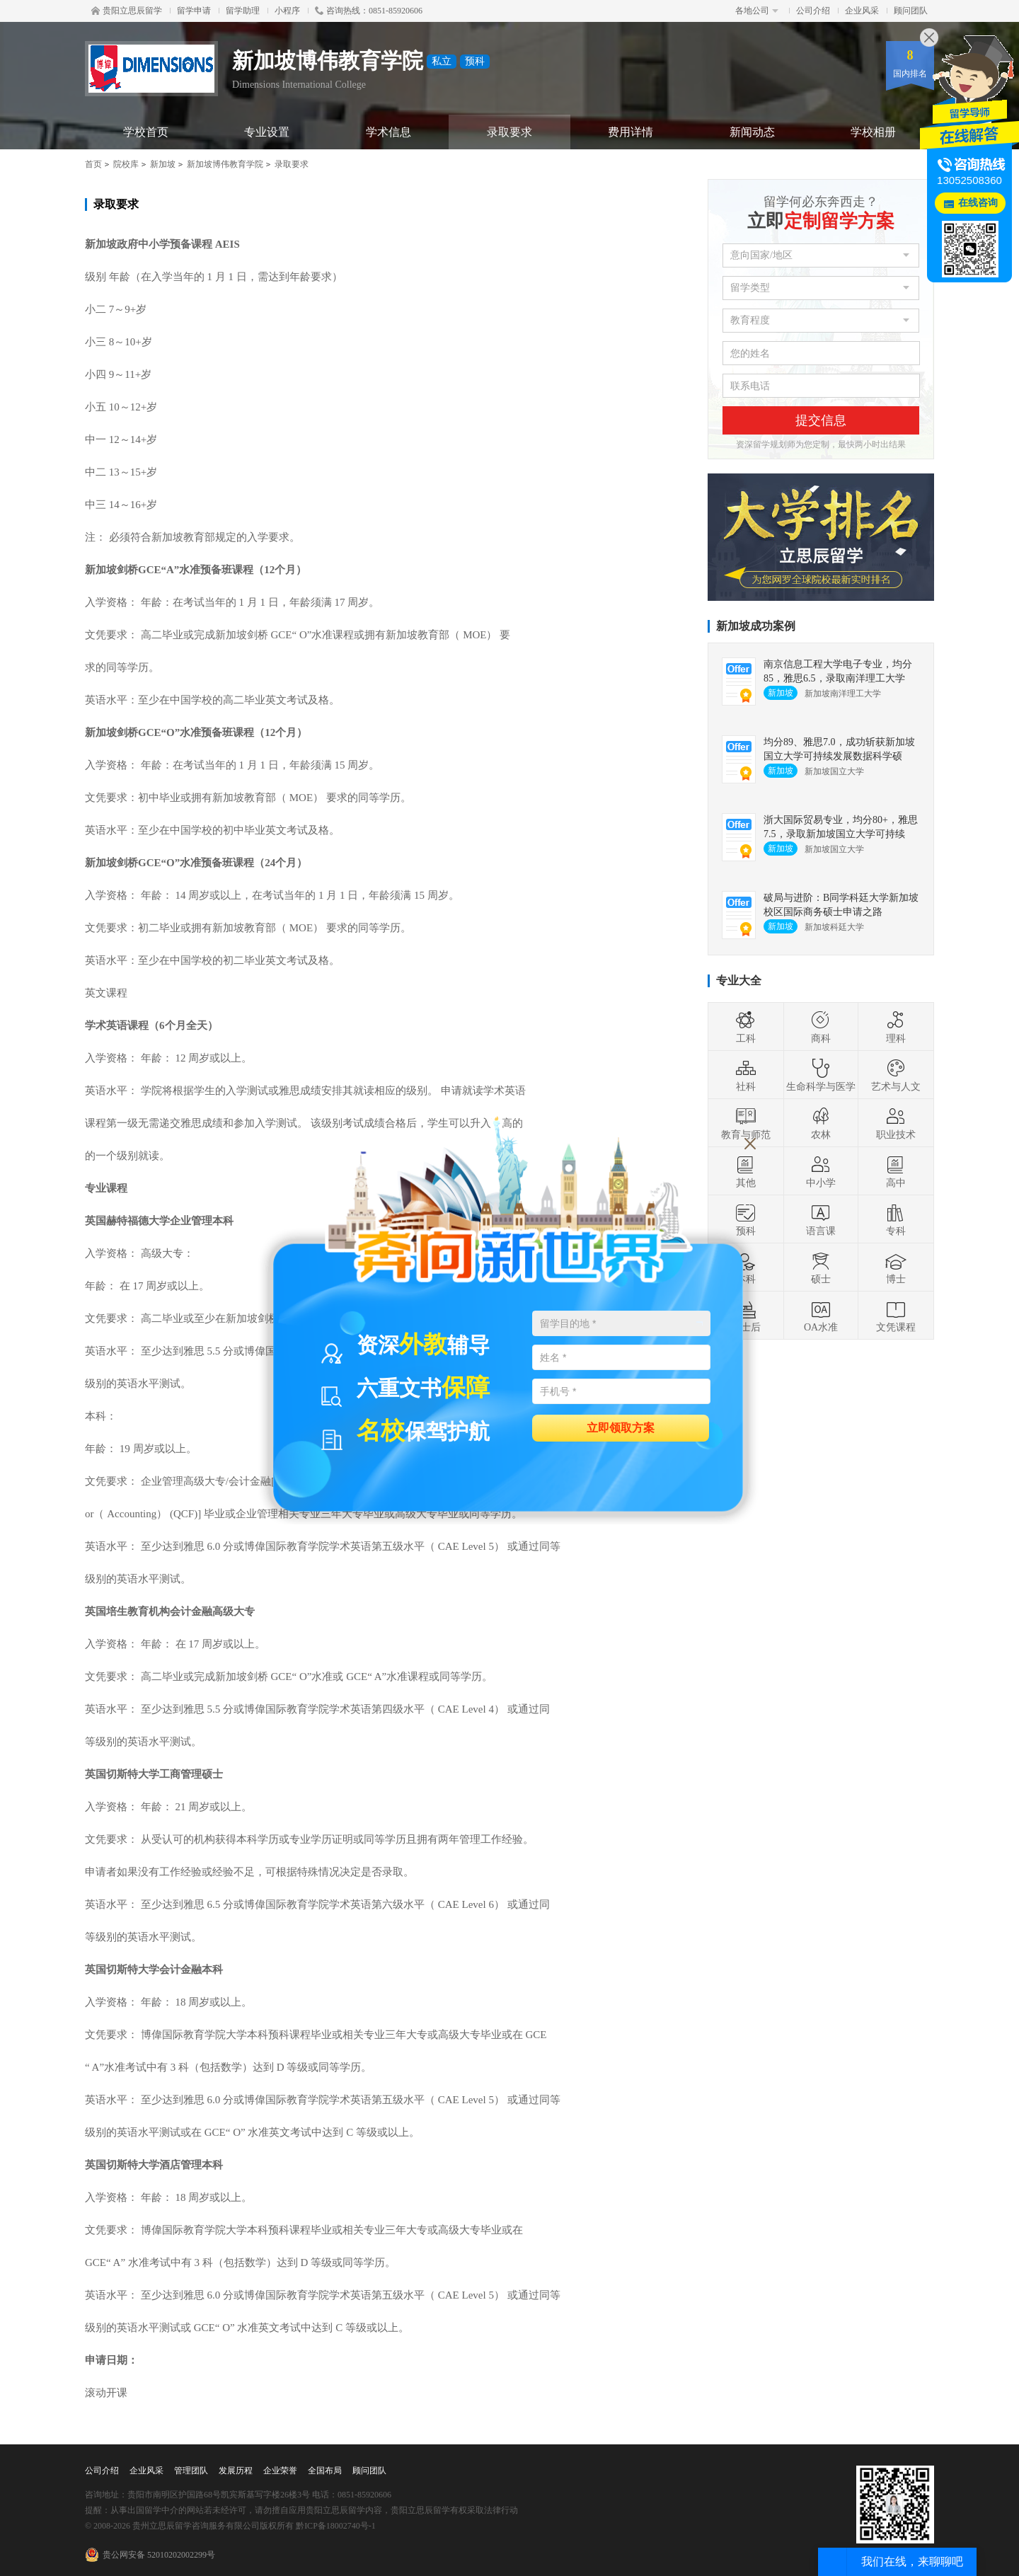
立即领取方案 (621, 1427)
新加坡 (162, 164)
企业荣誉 (280, 2471)
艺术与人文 (896, 1075)
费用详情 (630, 132)
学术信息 (388, 132)
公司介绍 (813, 11)
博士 (895, 1267)
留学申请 (194, 11)
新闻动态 (752, 132)
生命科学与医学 (821, 1075)
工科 (745, 1027)
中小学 (821, 1171)
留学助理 (243, 11)
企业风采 (862, 11)
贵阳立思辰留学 (126, 11)
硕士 (820, 1267)
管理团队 (191, 2471)
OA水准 (821, 1316)
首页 (93, 164)
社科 (745, 1075)
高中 (895, 1171)
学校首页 (145, 132)
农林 (820, 1123)
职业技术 (896, 1123)
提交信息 (820, 420)
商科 (820, 1027)
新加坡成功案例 (755, 626)
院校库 (126, 164)
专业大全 (738, 980)
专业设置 (266, 132)
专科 (895, 1219)
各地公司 (756, 11)
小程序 (287, 11)
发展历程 (236, 2471)
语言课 (821, 1219)
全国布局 (325, 2471)
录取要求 (509, 132)
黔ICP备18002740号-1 (336, 2526)
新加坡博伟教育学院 (225, 164)
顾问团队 (911, 11)
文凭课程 (896, 1316)
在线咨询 (978, 202)
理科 (895, 1027)
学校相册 (873, 132)
